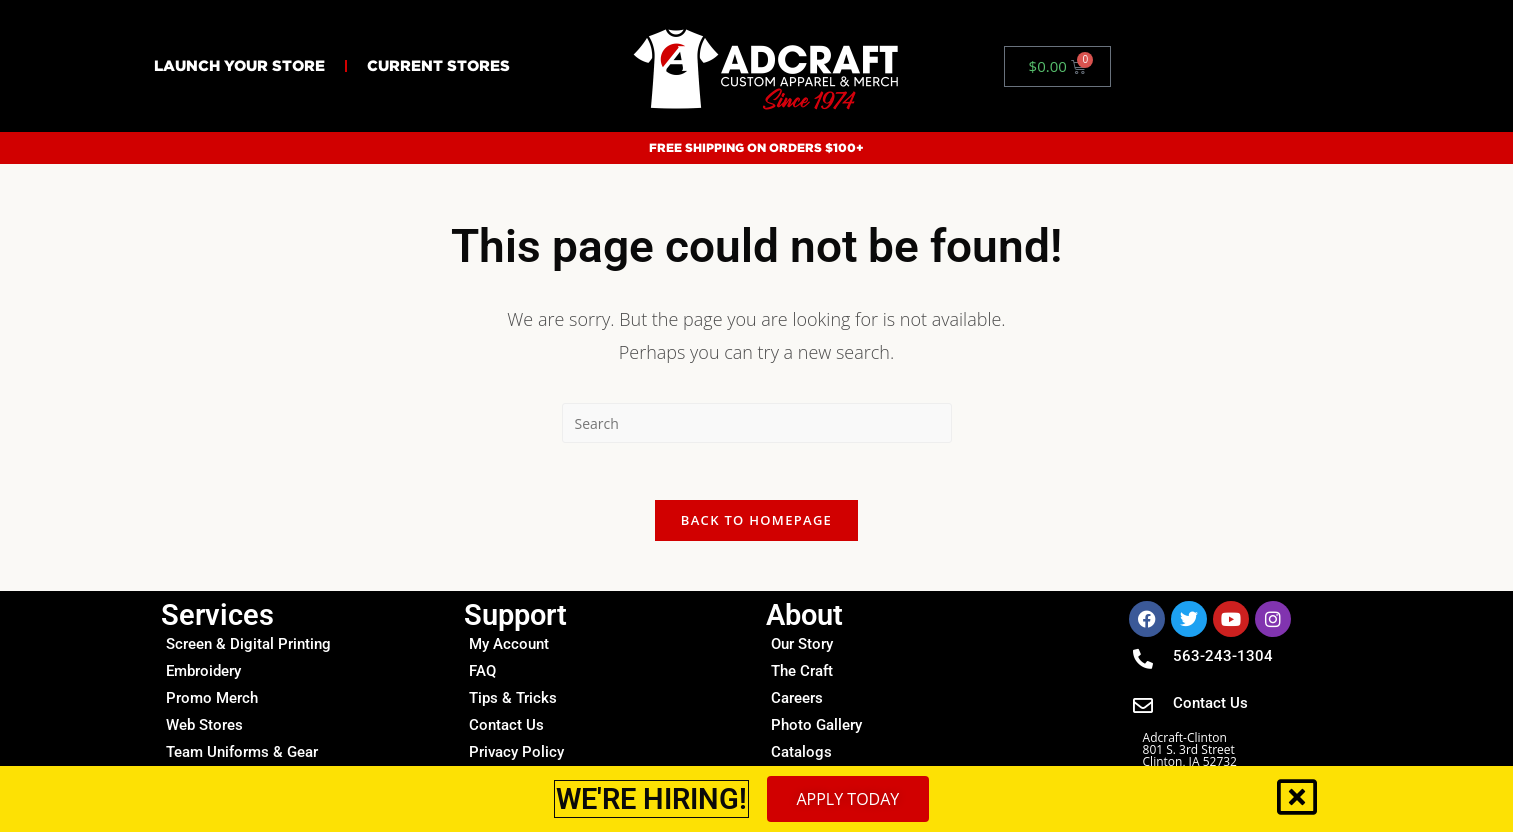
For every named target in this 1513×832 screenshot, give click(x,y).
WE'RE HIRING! (651, 799)
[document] (756, 416)
